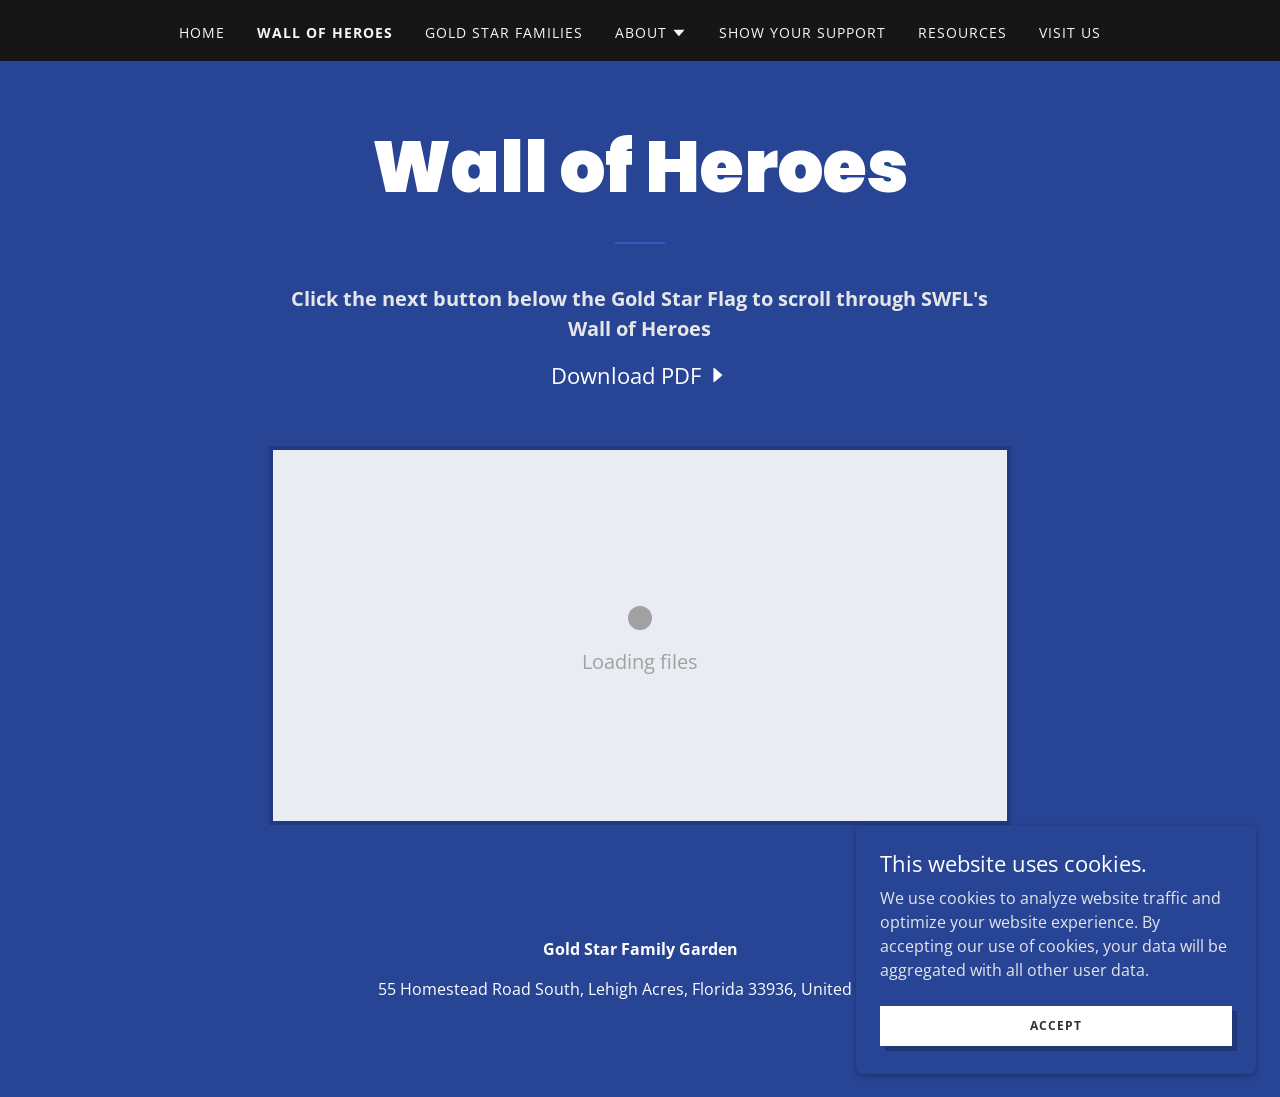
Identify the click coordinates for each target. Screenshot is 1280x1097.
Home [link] (202, 32)
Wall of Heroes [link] (325, 32)
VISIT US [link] (1070, 32)
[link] (640, 375)
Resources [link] (962, 32)
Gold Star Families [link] (504, 32)
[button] (651, 33)
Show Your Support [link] (802, 32)
